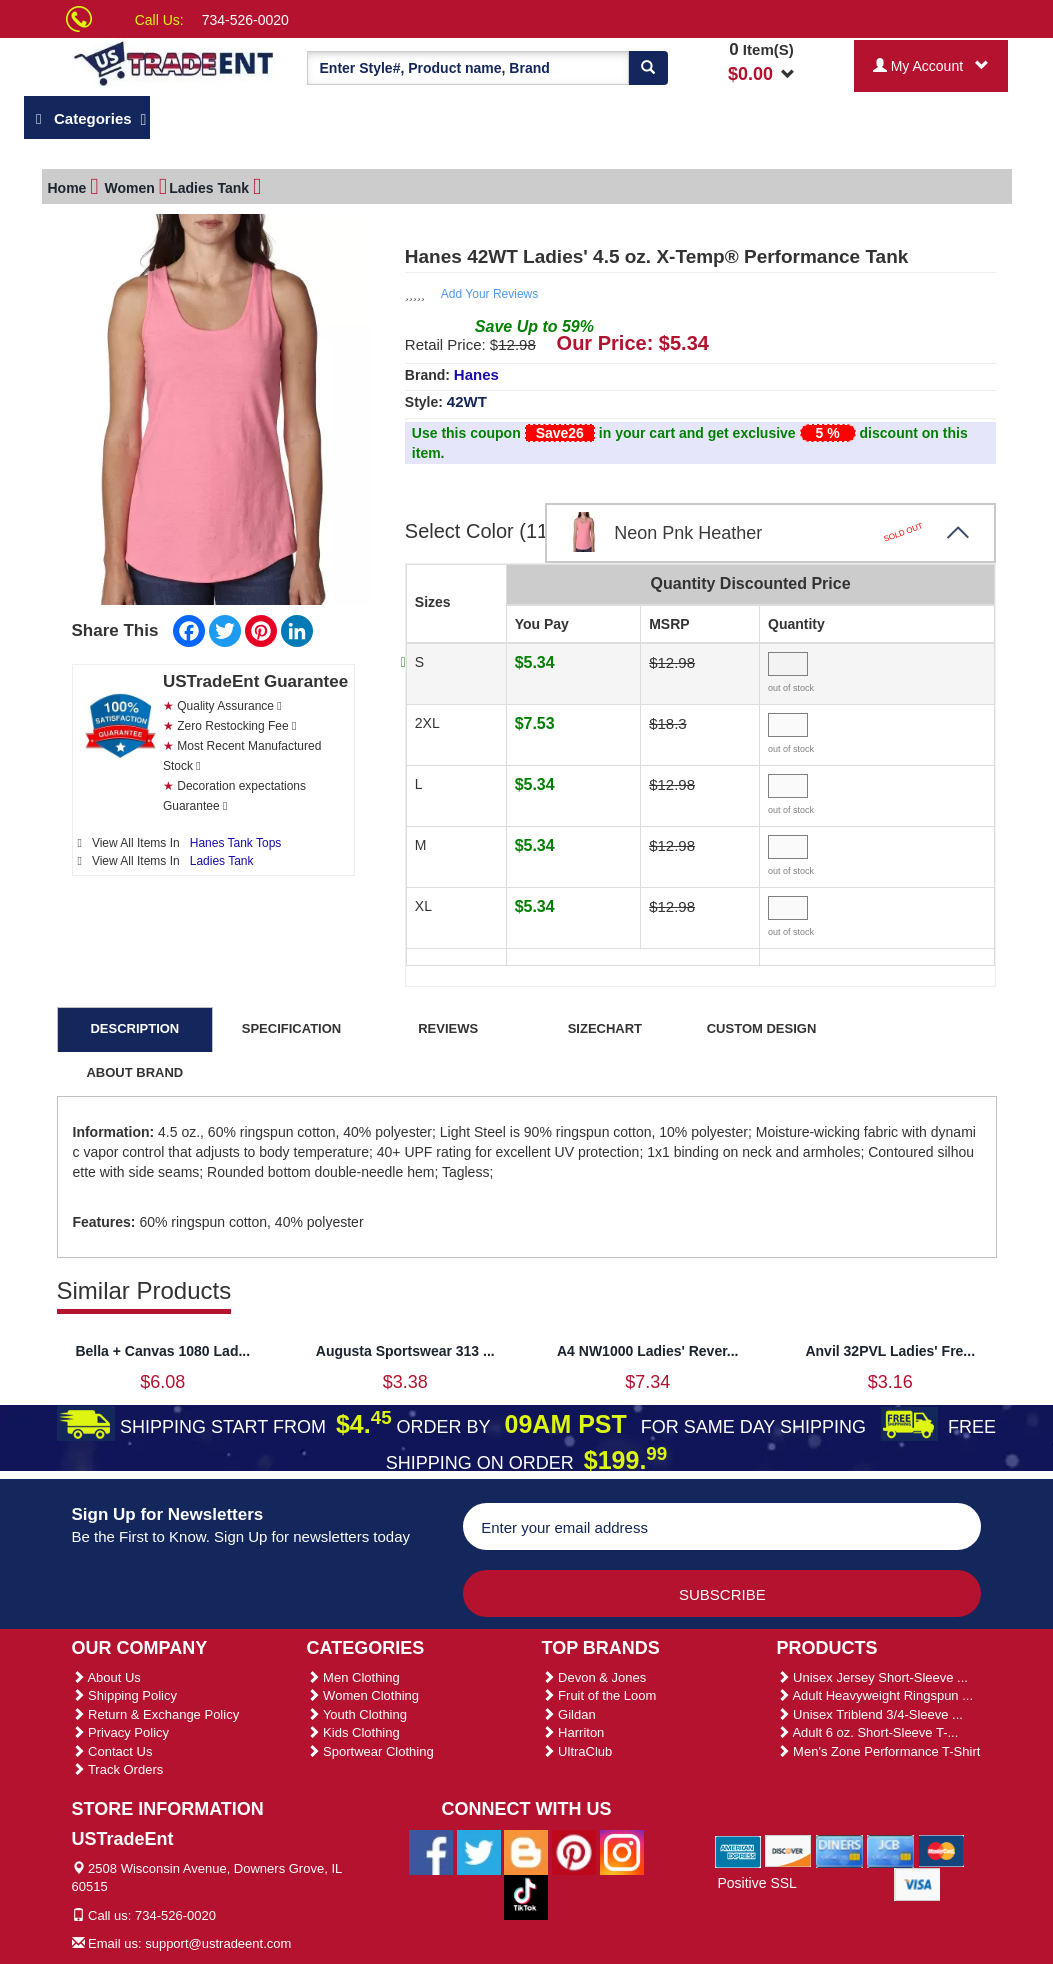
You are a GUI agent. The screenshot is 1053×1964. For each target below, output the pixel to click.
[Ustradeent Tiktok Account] (526, 1896)
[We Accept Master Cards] (941, 1850)
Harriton (573, 1732)
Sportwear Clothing (370, 1751)
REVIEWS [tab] (448, 1028)
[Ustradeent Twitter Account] (479, 1851)
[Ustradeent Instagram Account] (622, 1851)
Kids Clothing (353, 1732)
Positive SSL (756, 1883)
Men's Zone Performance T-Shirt (879, 1751)
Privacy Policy (121, 1732)
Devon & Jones (594, 1677)
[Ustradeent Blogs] (526, 1851)
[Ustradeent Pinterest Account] (574, 1851)
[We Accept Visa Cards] (917, 1883)
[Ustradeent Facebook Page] (431, 1851)
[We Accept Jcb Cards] (890, 1850)
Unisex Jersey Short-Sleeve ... (872, 1677)
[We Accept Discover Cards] (788, 1850)
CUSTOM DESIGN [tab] (762, 1028)
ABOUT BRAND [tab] (134, 1072)
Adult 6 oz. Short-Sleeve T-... (868, 1732)
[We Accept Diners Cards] (839, 1850)
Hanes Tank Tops (236, 843)
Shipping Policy (125, 1695)
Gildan (569, 1714)
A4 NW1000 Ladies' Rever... (648, 1351)
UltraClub (577, 1751)
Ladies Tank (222, 861)
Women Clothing (363, 1695)
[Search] (648, 68)
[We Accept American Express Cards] (738, 1850)
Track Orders (118, 1769)
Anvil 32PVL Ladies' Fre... (890, 1351)
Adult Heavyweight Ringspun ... (875, 1695)
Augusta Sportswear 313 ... (405, 1351)
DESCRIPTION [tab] (134, 1028)
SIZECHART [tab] (605, 1028)
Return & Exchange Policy (156, 1714)
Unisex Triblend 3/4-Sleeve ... (870, 1714)
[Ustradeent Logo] (174, 62)
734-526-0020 (245, 20)
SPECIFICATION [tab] (291, 1028)
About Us (106, 1677)
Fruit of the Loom (599, 1695)
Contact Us (112, 1751)
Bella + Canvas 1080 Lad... (162, 1351)
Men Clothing (353, 1677)
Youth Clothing (357, 1714)
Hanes (476, 374)
